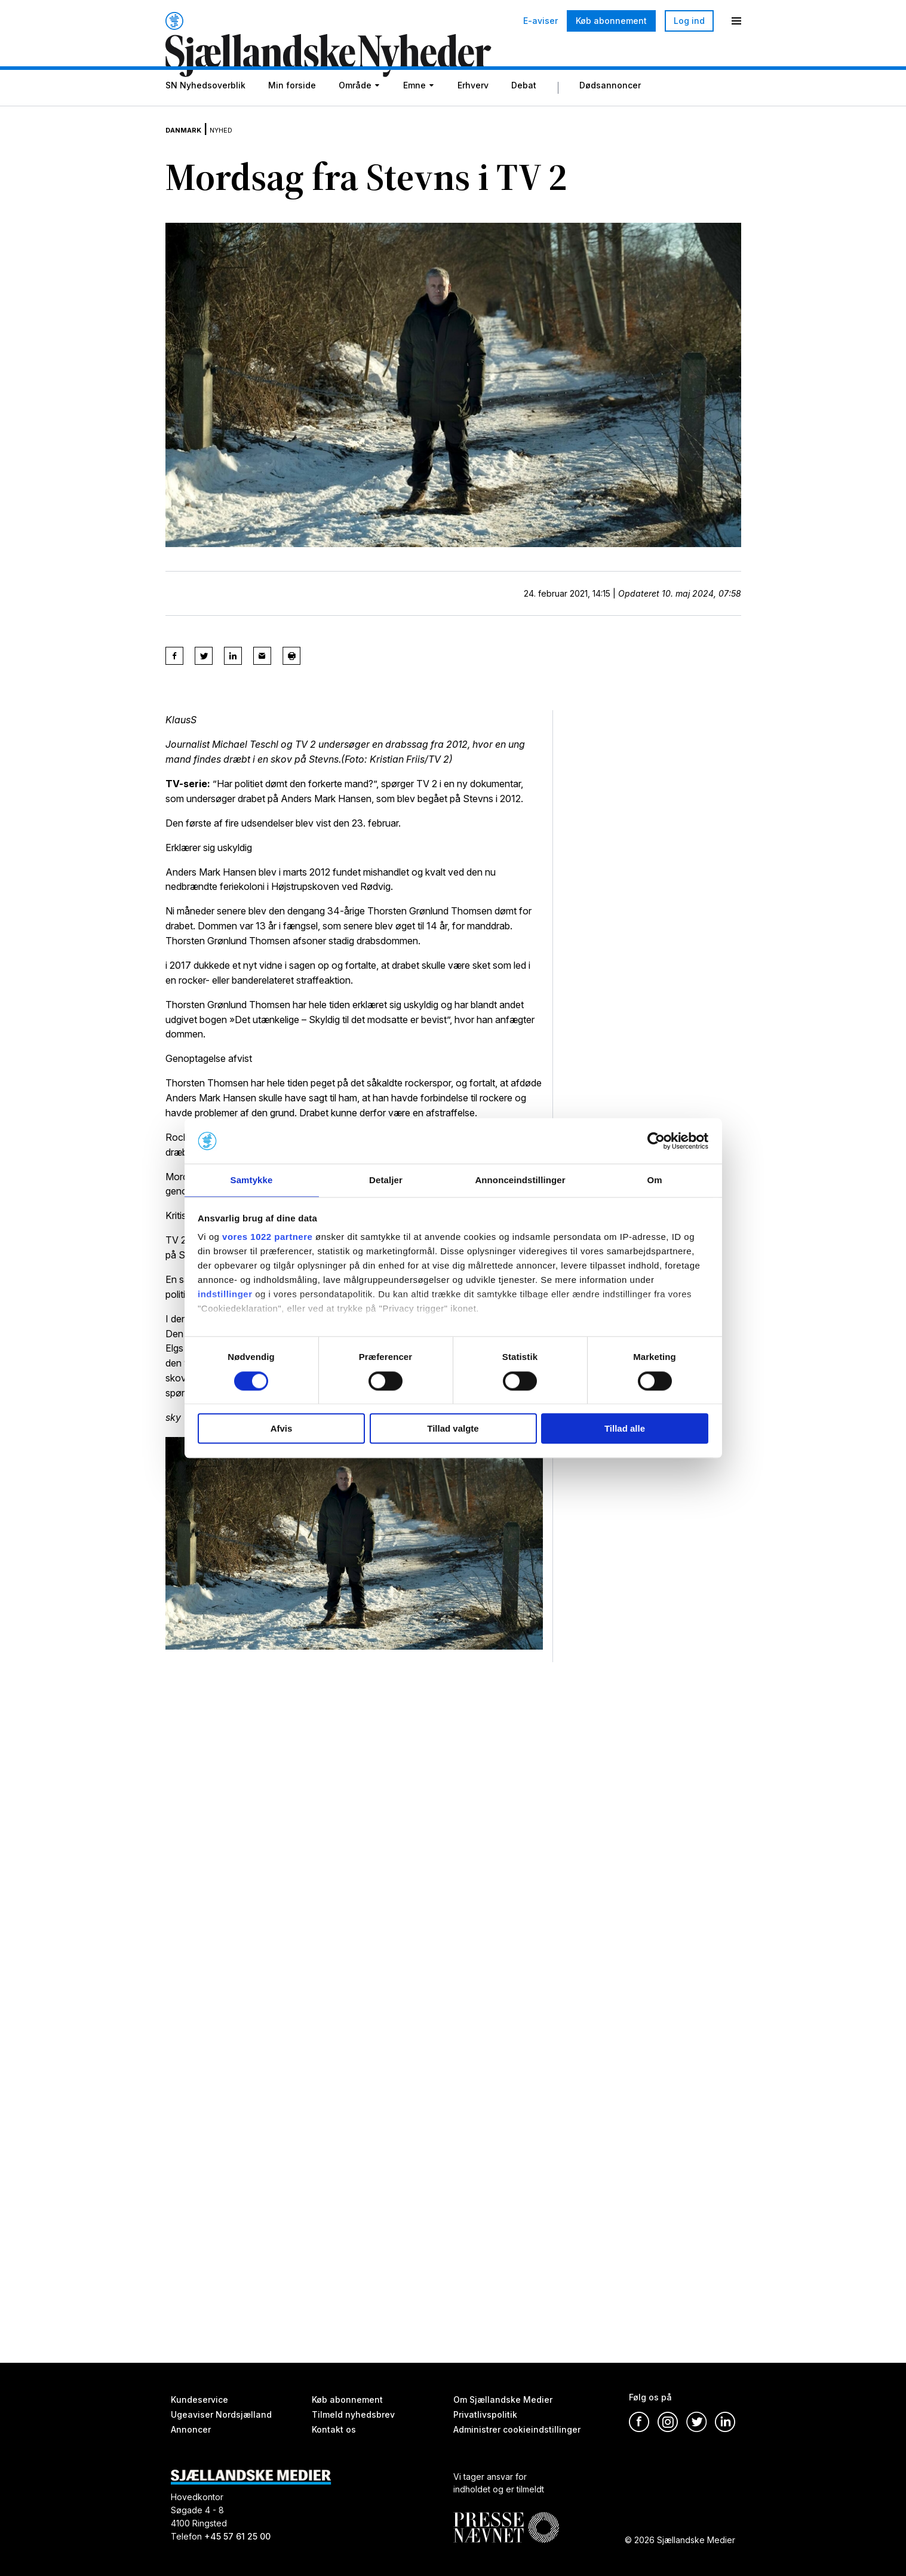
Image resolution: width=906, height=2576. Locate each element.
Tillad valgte (452, 1429)
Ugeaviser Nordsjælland (221, 2414)
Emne (414, 115)
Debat (523, 115)
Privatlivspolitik (485, 2414)
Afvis (282, 1429)
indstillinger (225, 1295)
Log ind (689, 21)
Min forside (292, 115)
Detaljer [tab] (386, 1180)
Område (355, 115)
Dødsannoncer (610, 115)
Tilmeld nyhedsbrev (353, 2414)
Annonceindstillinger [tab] (520, 1180)
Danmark (190, 149)
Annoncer (191, 2429)
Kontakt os (334, 2429)
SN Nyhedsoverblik (205, 115)
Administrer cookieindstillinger (517, 2429)
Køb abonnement (611, 21)
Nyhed (241, 149)
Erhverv (473, 115)
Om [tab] (654, 1180)
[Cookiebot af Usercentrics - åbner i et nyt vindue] (656, 1140)
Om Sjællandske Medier (502, 2399)
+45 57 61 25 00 (237, 2536)
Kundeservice (199, 2399)
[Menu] (736, 21)
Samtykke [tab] (252, 1180)
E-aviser (540, 21)
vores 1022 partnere (267, 1238)
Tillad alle (624, 1429)
